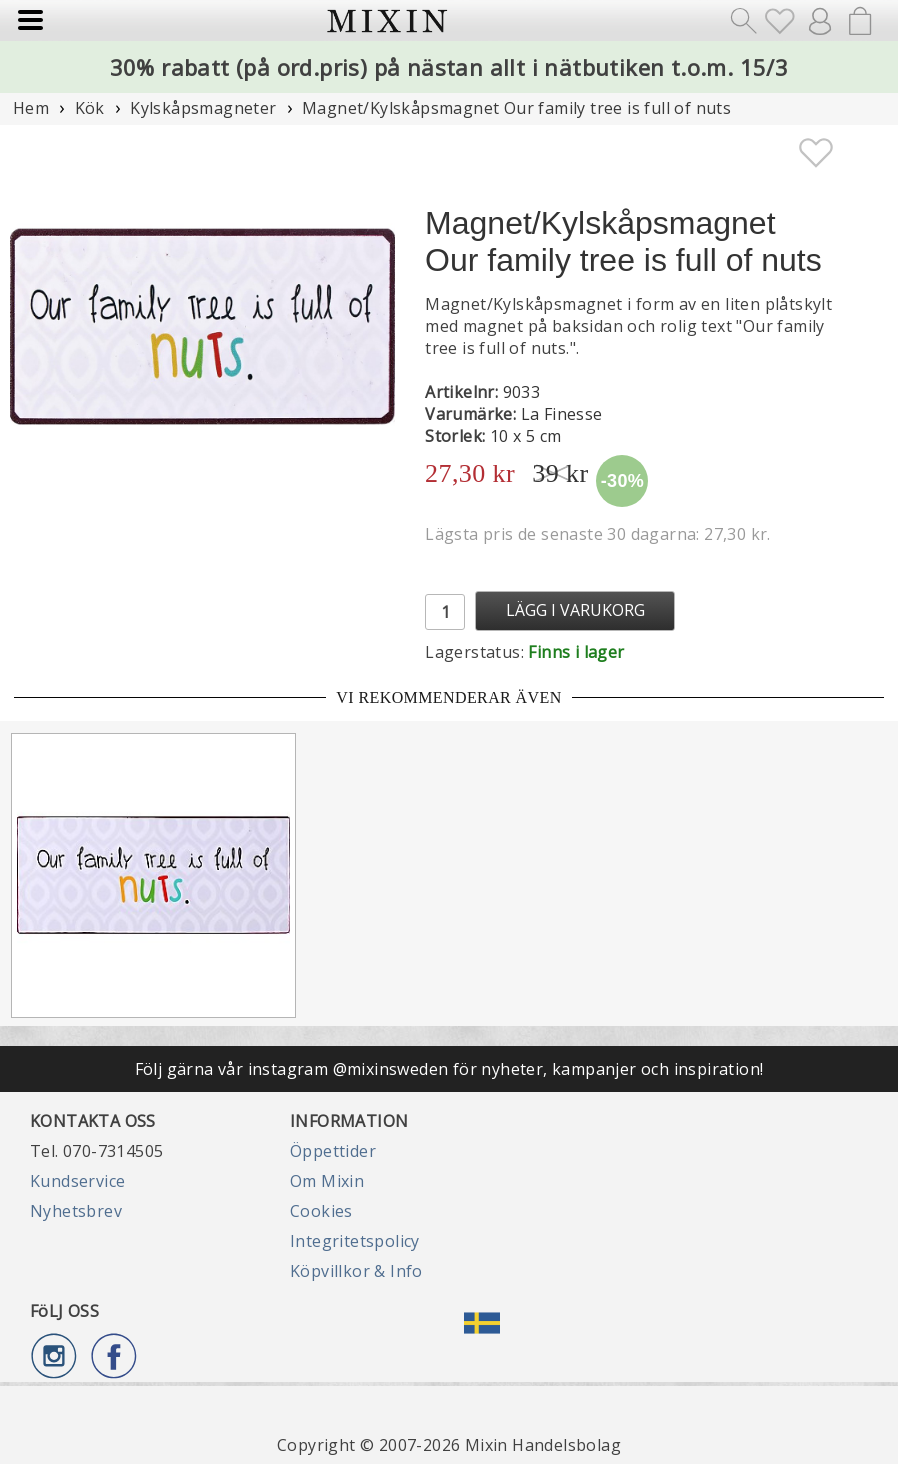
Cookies (321, 1211)
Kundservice (77, 1181)
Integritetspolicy (355, 1241)
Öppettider (333, 1151)
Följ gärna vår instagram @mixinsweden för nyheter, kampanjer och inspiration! (449, 1069)
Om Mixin (327, 1181)
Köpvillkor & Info (356, 1271)
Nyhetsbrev (76, 1211)
